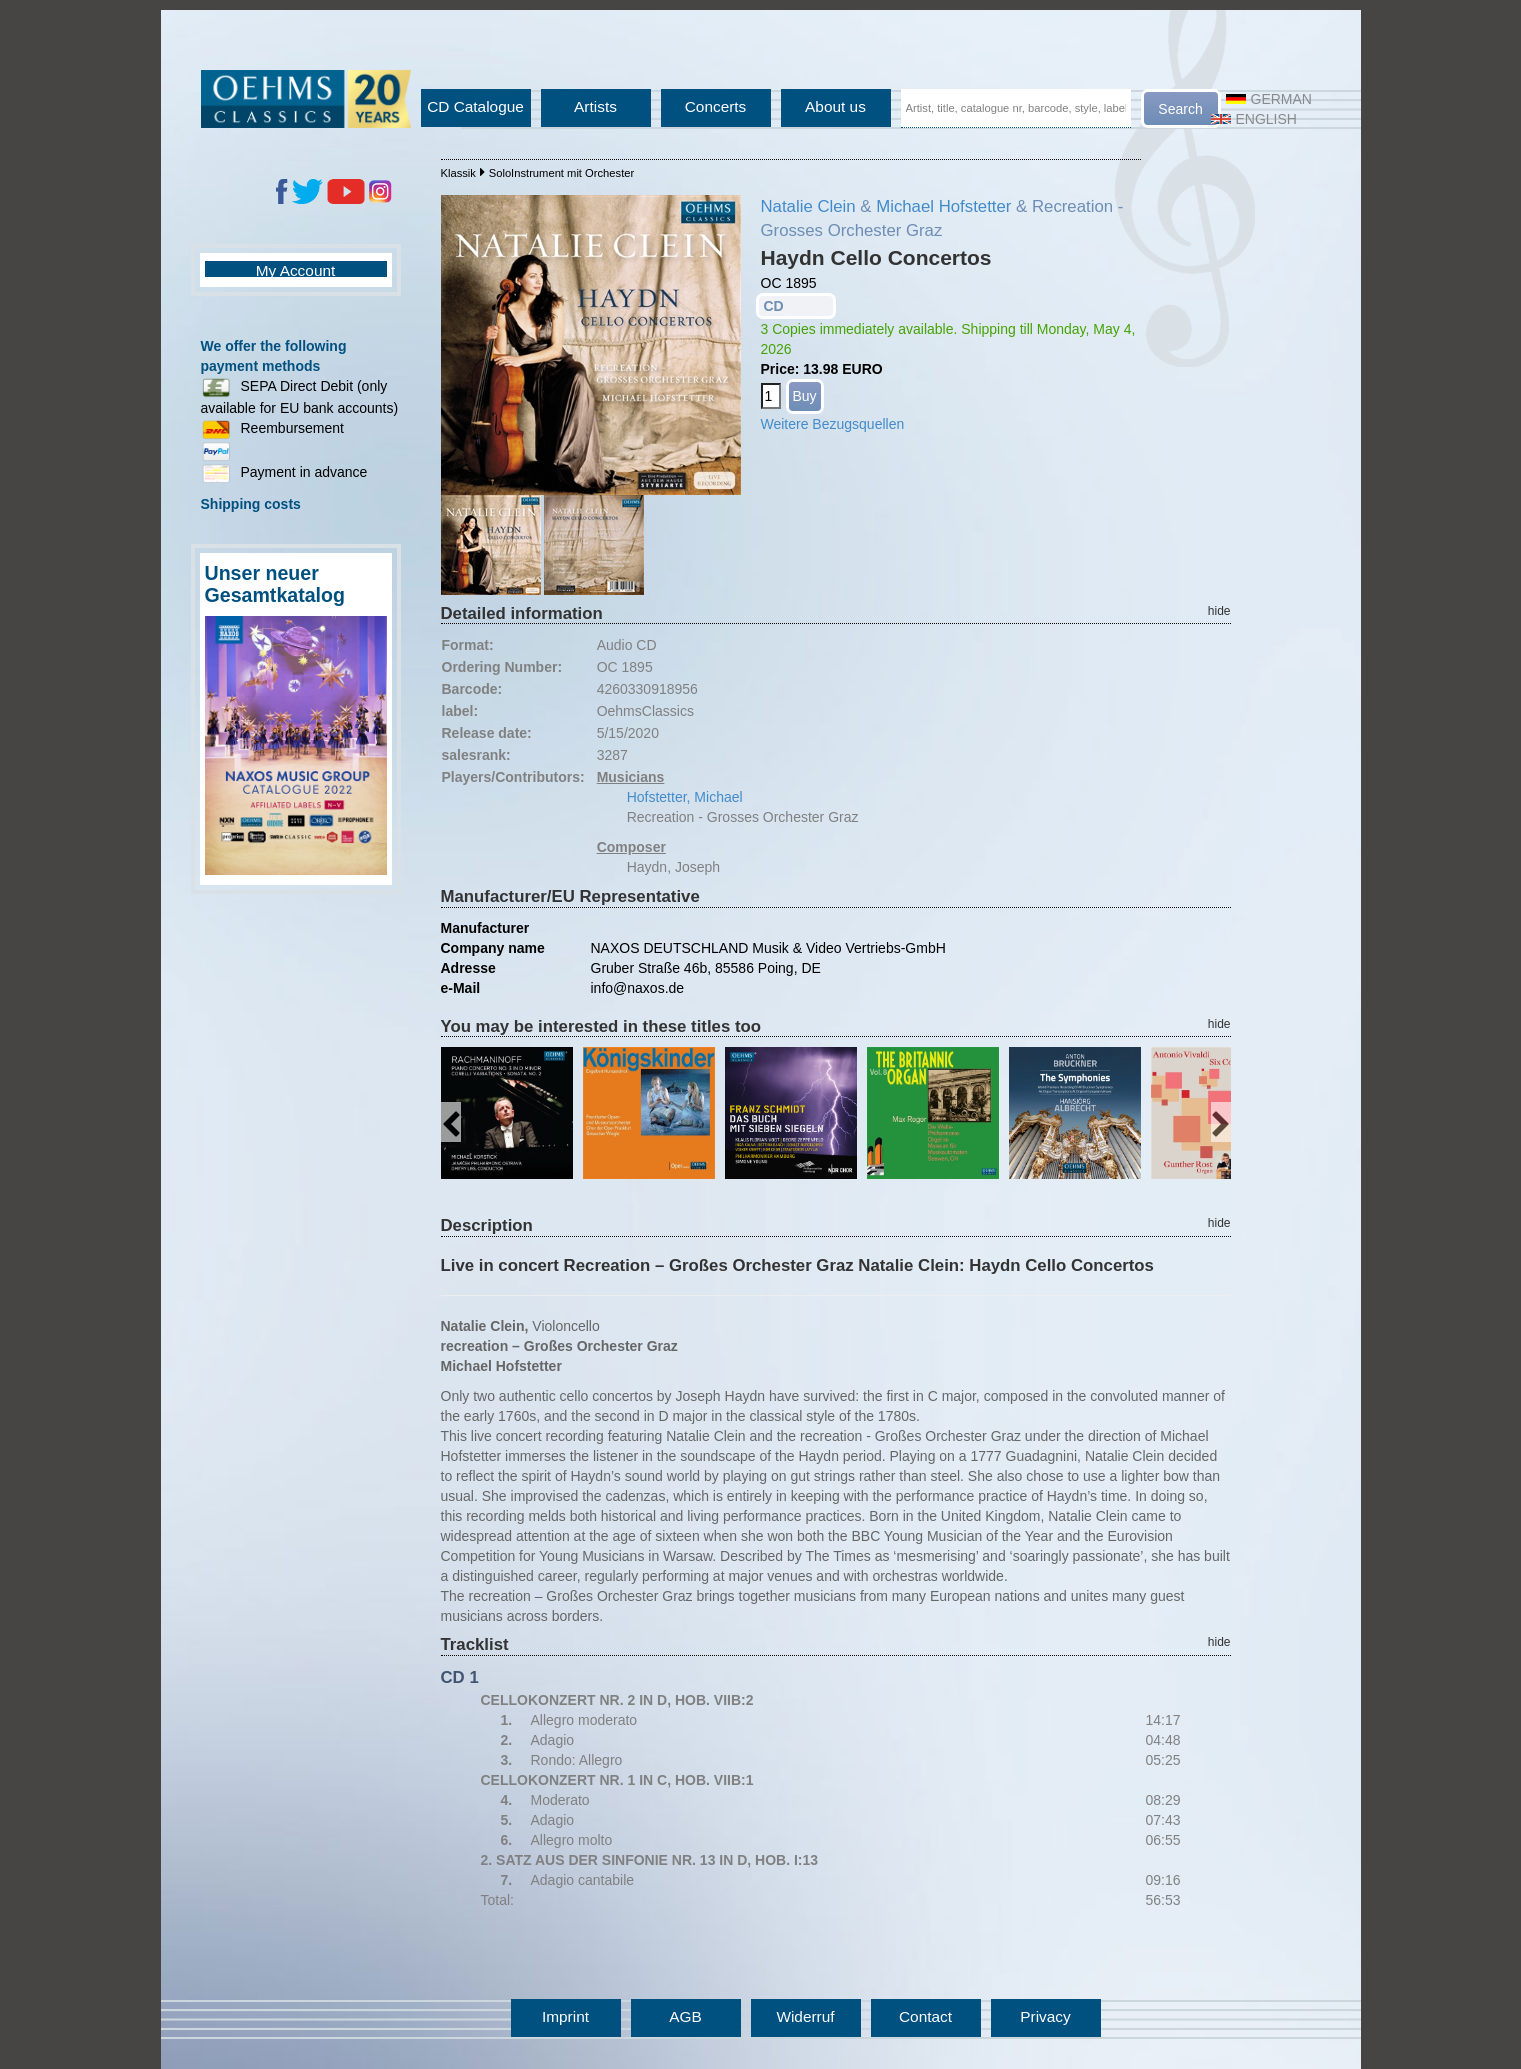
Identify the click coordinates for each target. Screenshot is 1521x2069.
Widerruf (805, 2016)
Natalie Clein (808, 206)
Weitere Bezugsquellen (833, 424)
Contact (925, 2016)
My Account (296, 270)
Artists (595, 106)
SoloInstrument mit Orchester (562, 173)
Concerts (716, 106)
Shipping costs (251, 504)
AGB (685, 2016)
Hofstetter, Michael (685, 797)
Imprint (565, 2016)
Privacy (1045, 2016)
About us (835, 106)
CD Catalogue (475, 106)
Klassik (458, 173)
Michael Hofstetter (943, 206)
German (1269, 99)
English (1254, 119)
